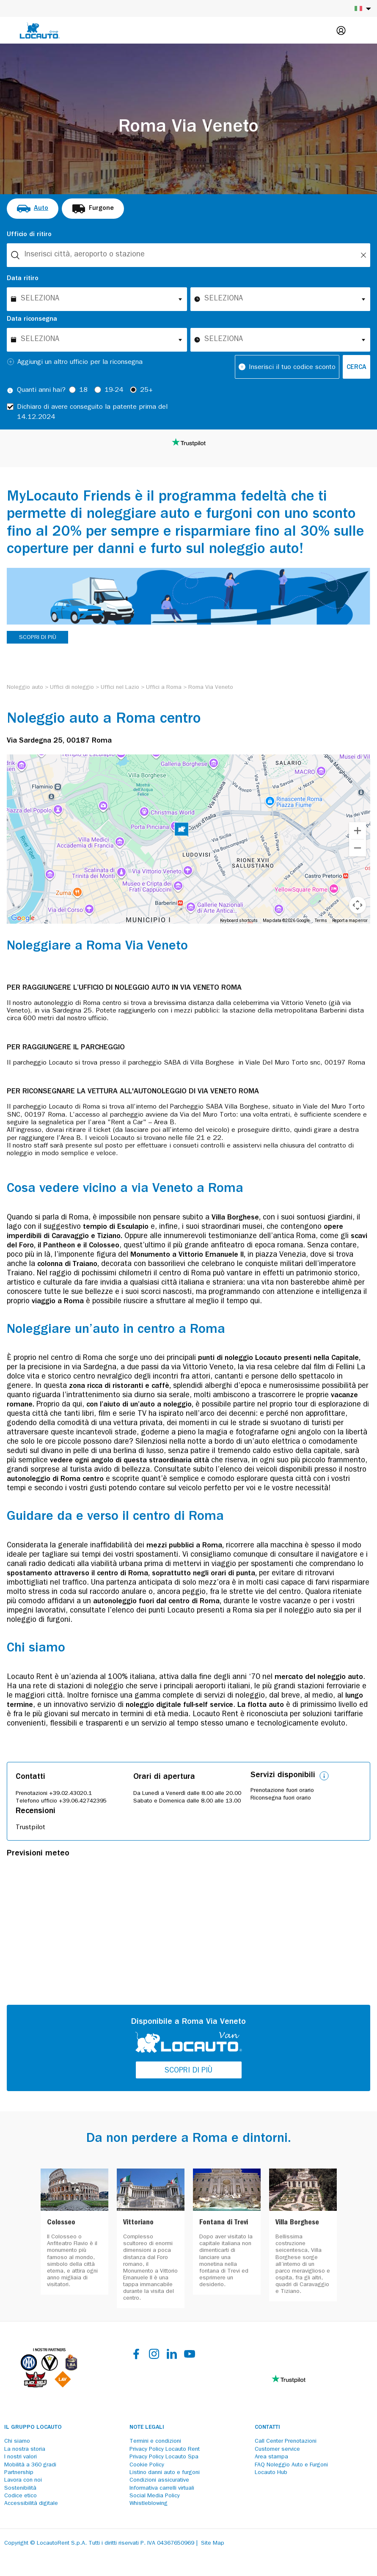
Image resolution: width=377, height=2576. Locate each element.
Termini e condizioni (155, 2441)
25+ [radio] (146, 390)
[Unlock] (363, 255)
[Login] (341, 30)
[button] (181, 830)
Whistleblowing (148, 2504)
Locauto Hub (271, 2473)
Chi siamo (17, 2441)
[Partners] (49, 2386)
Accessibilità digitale (31, 2504)
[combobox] (188, 255)
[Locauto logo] (40, 30)
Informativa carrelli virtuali (161, 2488)
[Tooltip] (10, 390)
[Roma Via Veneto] (210, 688)
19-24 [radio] (114, 390)
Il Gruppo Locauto (33, 2427)
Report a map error (350, 920)
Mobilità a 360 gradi (30, 2465)
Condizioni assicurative (159, 2480)
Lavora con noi (23, 2480)
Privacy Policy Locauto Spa (163, 2457)
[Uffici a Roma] (164, 688)
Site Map (212, 2543)
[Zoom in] (357, 830)
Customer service (277, 2449)
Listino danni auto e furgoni (164, 2473)
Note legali (146, 2427)
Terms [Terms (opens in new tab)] (321, 920)
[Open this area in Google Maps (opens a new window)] (23, 918)
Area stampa (271, 2457)
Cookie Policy (146, 2465)
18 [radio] (83, 390)
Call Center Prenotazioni (285, 2441)
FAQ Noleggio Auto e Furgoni (291, 2465)
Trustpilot (30, 1828)
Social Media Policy (154, 2496)
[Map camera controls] (357, 905)
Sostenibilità (20, 2488)
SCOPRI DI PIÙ (37, 638)
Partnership (18, 2473)
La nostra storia (24, 2449)
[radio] (32, 208)
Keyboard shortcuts (239, 920)
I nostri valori (20, 2457)
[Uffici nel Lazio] (120, 688)
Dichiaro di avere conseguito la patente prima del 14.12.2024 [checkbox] (92, 412)
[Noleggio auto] (25, 688)
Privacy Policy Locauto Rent (164, 2449)
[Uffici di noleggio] (72, 688)
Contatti (267, 2427)
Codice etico (20, 2496)
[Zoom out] (357, 847)
